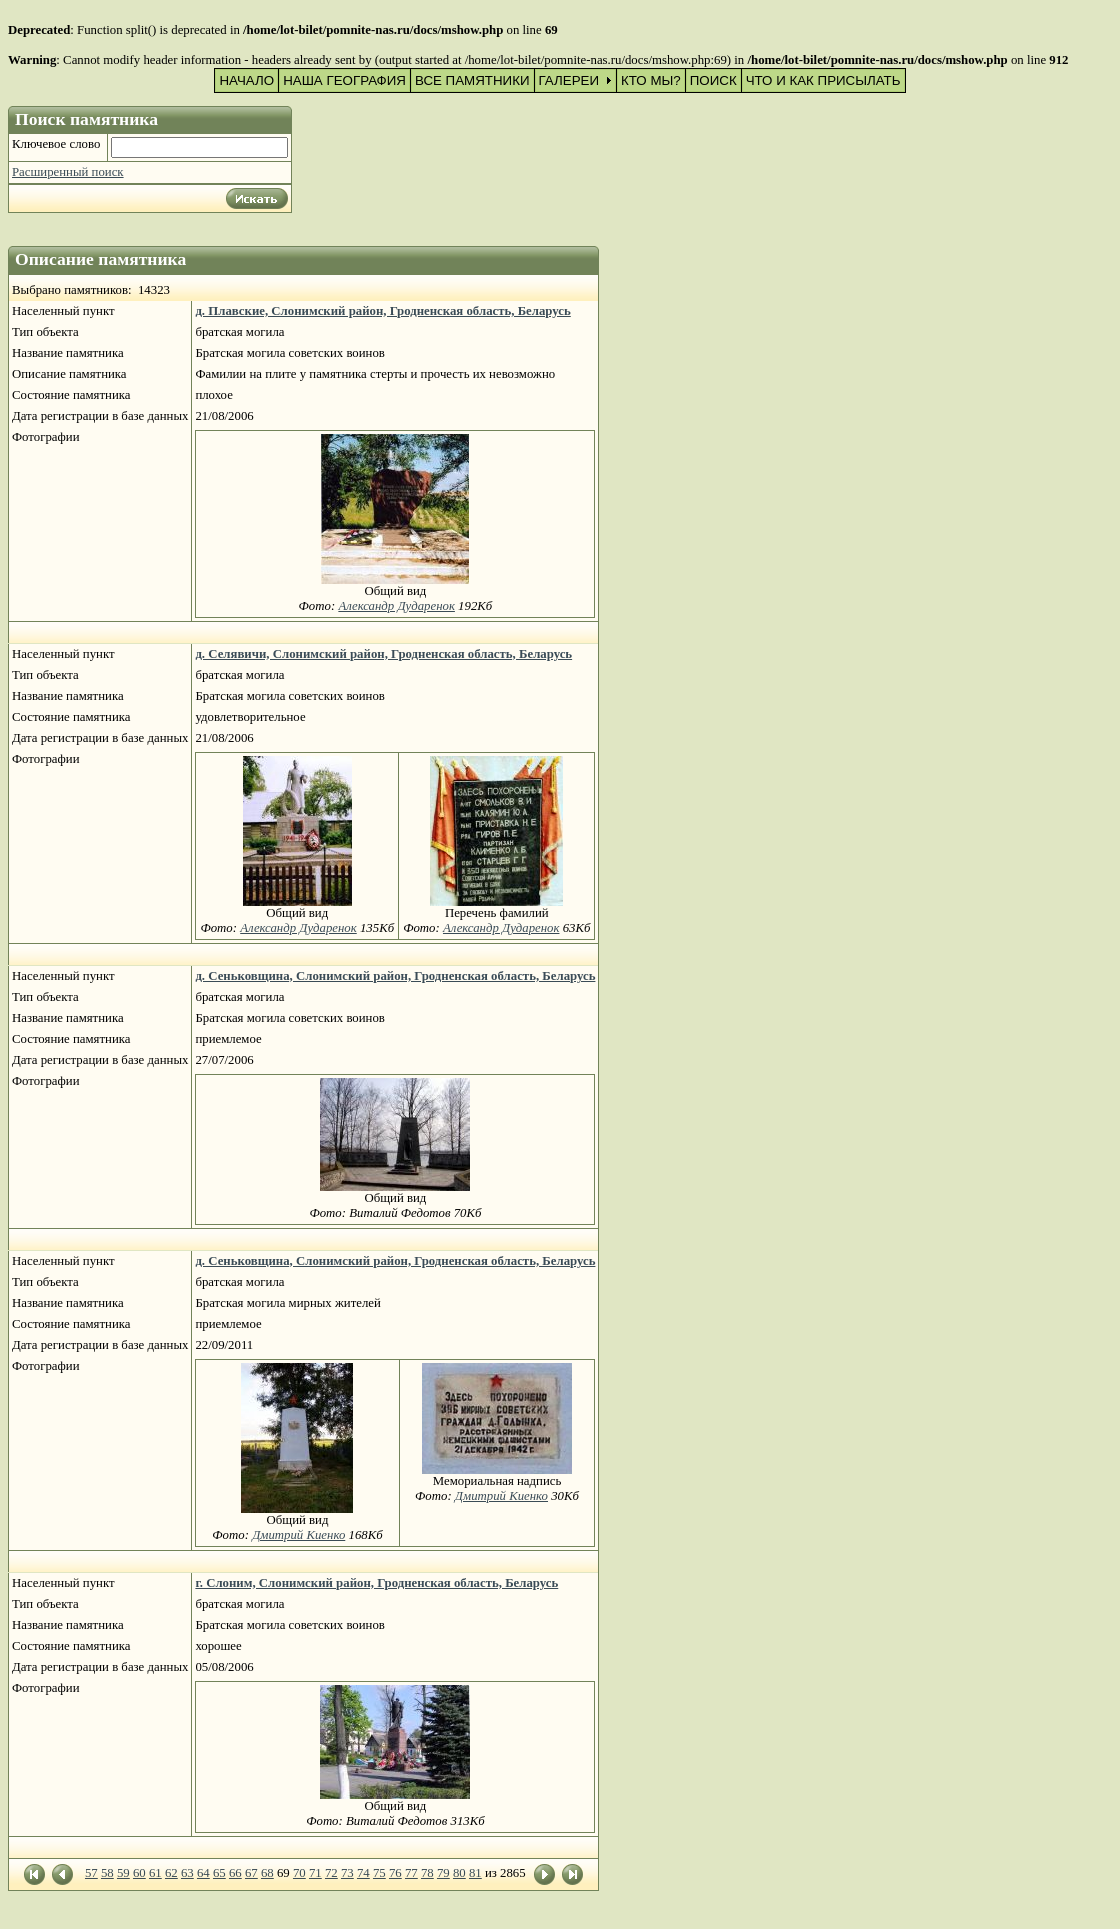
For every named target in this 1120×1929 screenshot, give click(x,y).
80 (459, 1873)
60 (139, 1873)
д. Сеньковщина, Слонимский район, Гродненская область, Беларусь (395, 976)
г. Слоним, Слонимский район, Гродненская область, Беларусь (376, 1583)
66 (235, 1873)
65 (219, 1873)
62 (171, 1873)
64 (203, 1873)
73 (347, 1873)
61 (155, 1873)
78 (427, 1873)
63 (187, 1873)
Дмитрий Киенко (298, 1535)
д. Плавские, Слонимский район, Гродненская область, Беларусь (382, 311)
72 (331, 1873)
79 (443, 1873)
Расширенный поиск (68, 172)
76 (395, 1873)
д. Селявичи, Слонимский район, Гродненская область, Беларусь (383, 654)
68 (267, 1873)
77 (411, 1873)
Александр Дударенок (396, 606)
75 (379, 1873)
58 (107, 1873)
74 (363, 1873)
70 (299, 1873)
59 (123, 1873)
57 (91, 1873)
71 (315, 1873)
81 (475, 1873)
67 (251, 1873)
